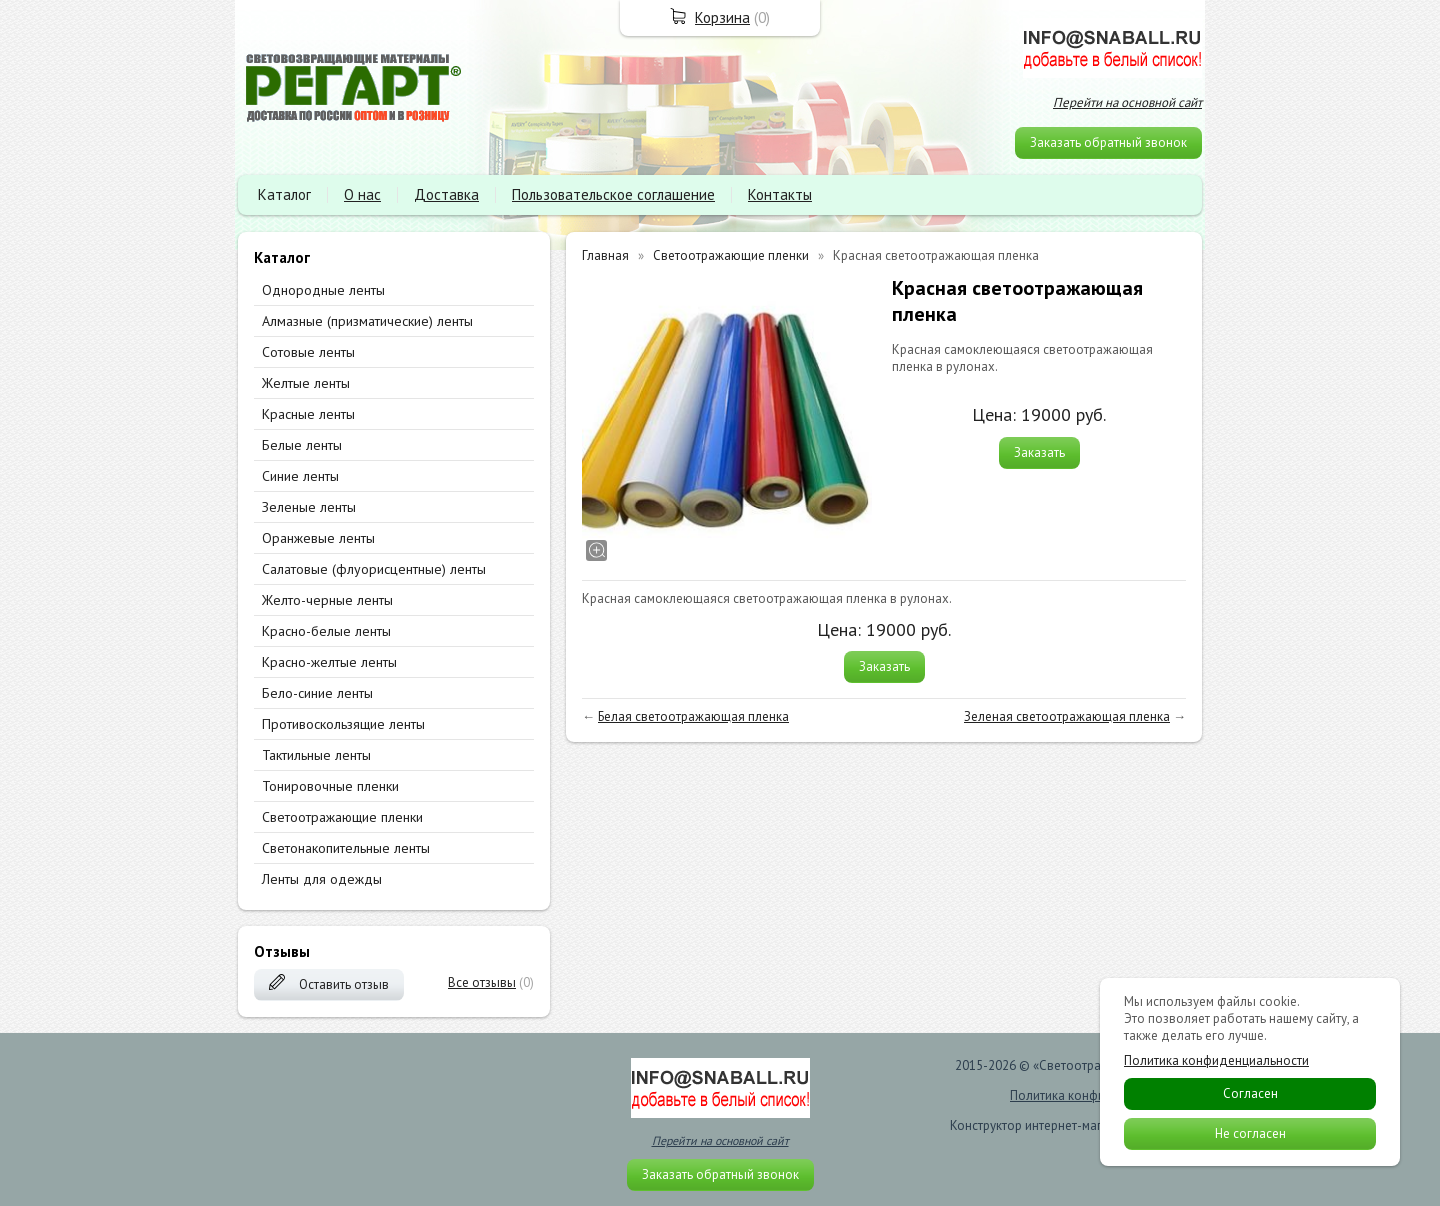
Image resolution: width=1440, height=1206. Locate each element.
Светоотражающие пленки (342, 817)
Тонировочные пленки (330, 786)
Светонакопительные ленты (346, 848)
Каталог (284, 194)
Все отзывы (482, 982)
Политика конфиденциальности (1216, 1061)
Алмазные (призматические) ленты (367, 321)
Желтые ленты (306, 383)
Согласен (1250, 1093)
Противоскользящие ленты (343, 724)
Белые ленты (302, 445)
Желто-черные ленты (327, 600)
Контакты (780, 194)
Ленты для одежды (322, 879)
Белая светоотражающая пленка (693, 716)
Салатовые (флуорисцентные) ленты (374, 569)
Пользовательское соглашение (613, 194)
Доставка (446, 194)
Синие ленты (300, 476)
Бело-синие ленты (317, 693)
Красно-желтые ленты (329, 662)
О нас (362, 194)
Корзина (722, 17)
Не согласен (1250, 1133)
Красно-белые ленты (326, 631)
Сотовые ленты (308, 352)
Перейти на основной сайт (1127, 102)
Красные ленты (308, 414)
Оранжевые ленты (318, 538)
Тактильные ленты (316, 755)
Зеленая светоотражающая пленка (1067, 716)
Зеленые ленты (309, 507)
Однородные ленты (323, 290)
